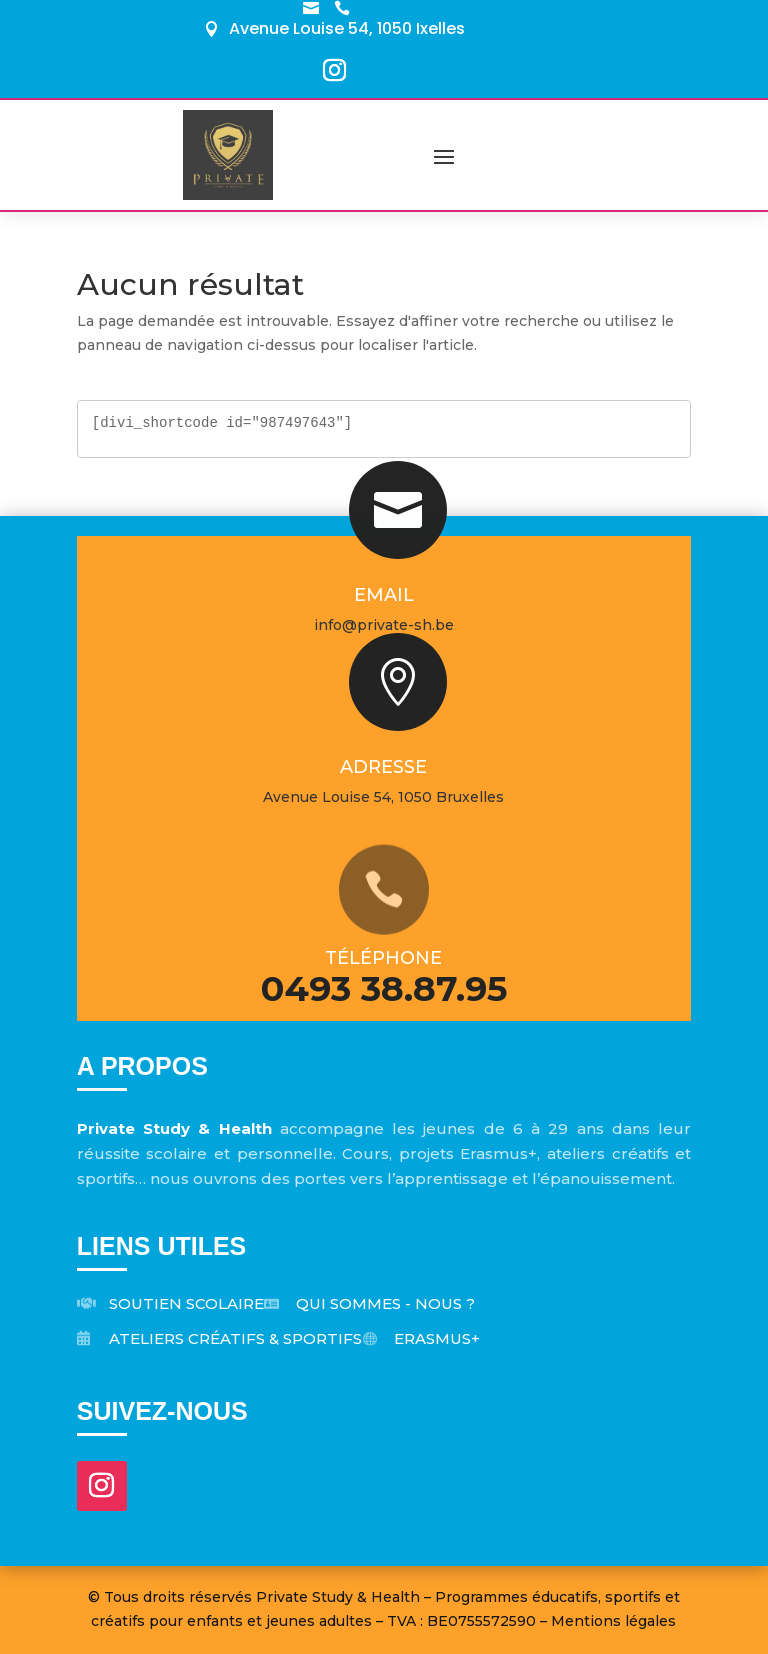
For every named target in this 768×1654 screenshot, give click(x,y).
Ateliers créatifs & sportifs (235, 1338)
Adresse (383, 767)
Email (384, 595)
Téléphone (383, 958)
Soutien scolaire (186, 1303)
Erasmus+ (437, 1338)
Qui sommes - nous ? (385, 1303)
